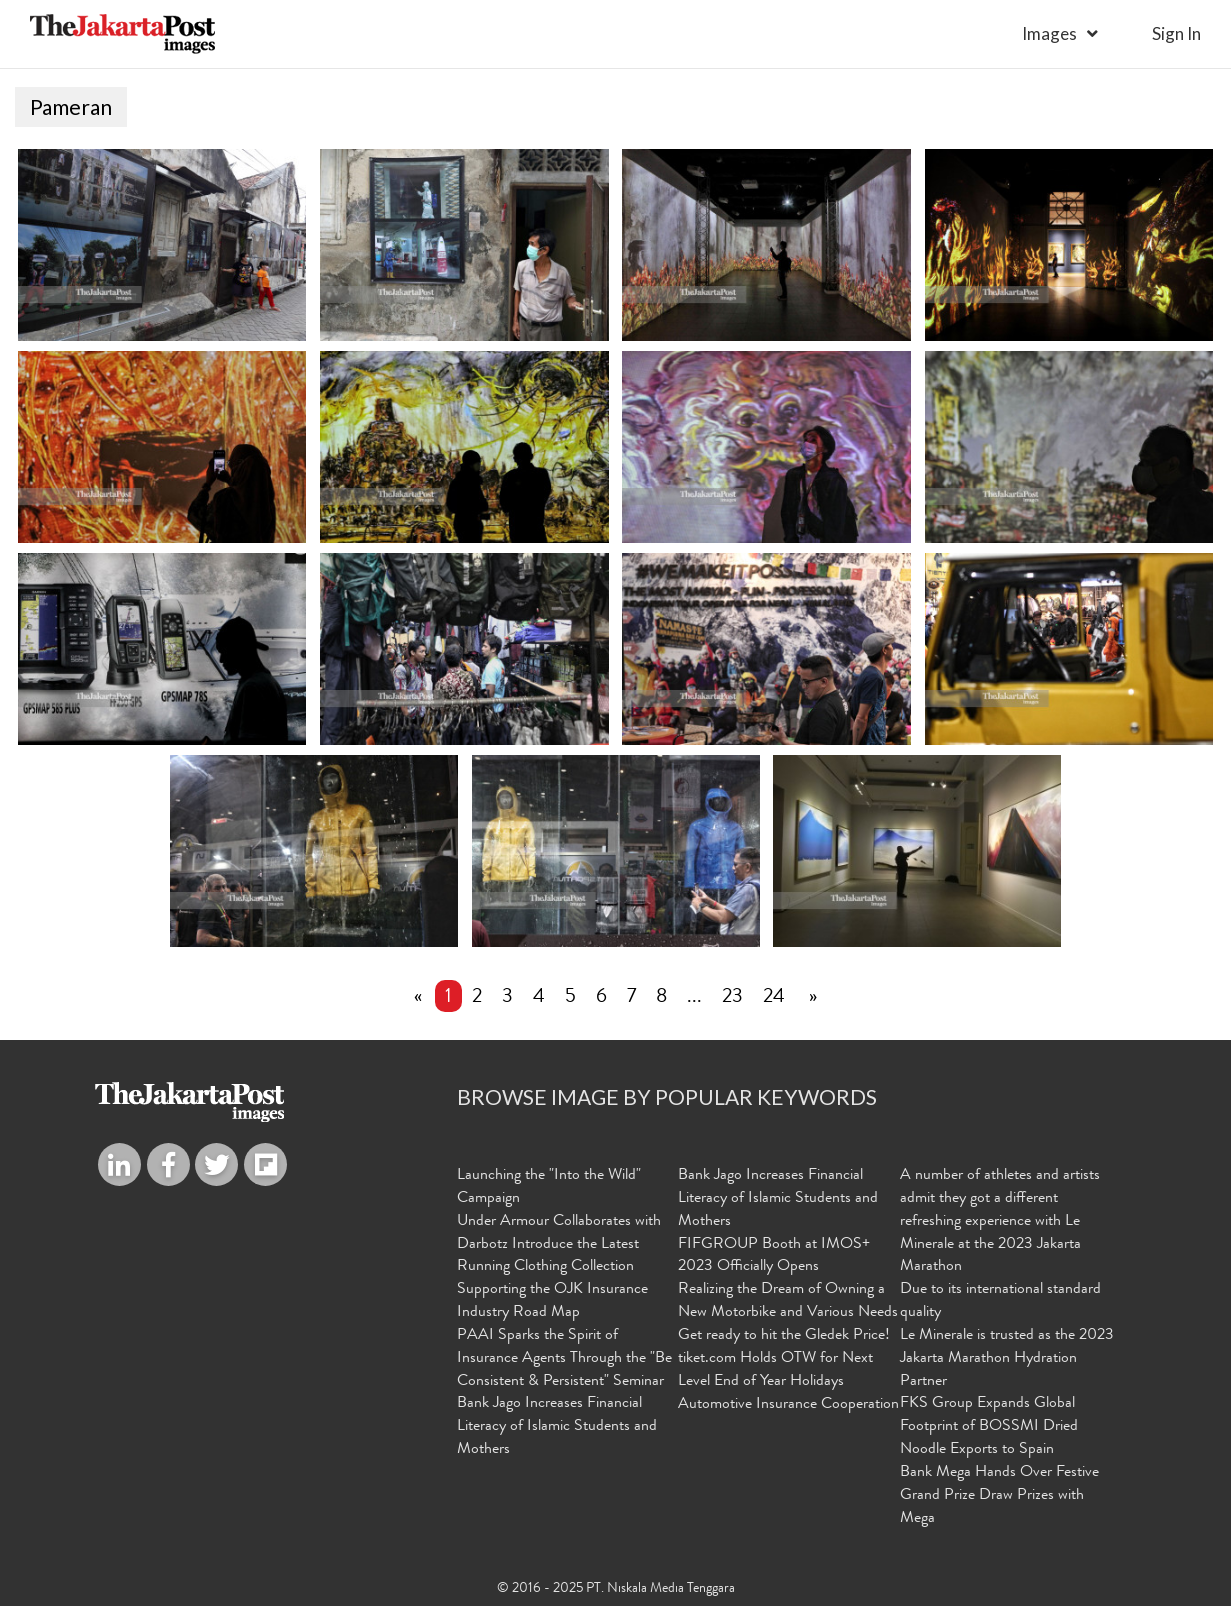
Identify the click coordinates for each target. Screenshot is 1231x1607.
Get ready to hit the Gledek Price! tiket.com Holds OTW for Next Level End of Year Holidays (784, 1359)
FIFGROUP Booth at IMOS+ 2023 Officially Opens (774, 1256)
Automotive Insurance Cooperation (788, 1405)
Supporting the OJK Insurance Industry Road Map (552, 1301)
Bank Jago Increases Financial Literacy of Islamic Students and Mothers (557, 1427)
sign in (1176, 33)
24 (774, 998)
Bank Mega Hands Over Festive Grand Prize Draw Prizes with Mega (999, 1496)
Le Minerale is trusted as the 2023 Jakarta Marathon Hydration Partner (1007, 1359)
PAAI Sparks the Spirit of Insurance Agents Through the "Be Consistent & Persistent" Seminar (564, 1359)
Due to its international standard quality (1000, 1301)
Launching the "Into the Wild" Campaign (549, 1187)
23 (732, 998)
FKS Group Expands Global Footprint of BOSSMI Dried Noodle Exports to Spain (989, 1427)
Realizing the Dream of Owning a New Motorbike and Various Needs (788, 1301)
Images (1049, 33)
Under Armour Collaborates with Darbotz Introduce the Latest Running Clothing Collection (559, 1245)
